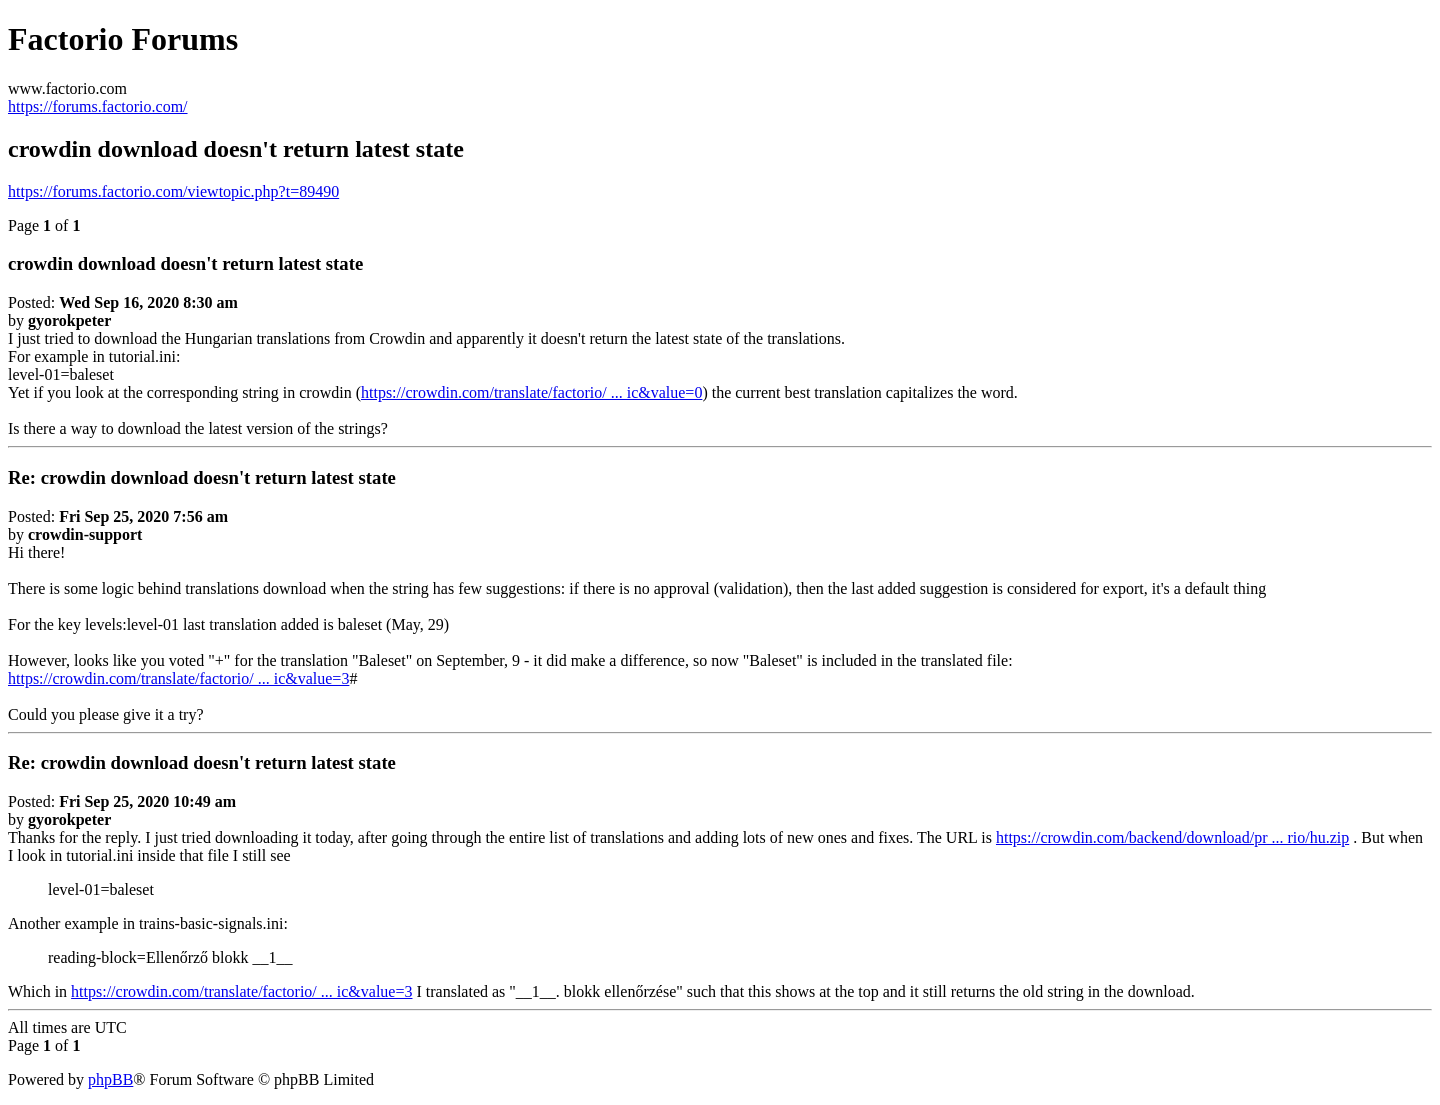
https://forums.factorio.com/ (98, 106)
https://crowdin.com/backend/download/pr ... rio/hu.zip (1172, 837)
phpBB (110, 1079)
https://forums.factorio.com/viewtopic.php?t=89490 (173, 191)
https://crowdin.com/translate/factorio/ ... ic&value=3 (178, 678)
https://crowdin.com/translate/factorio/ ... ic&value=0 (531, 392)
